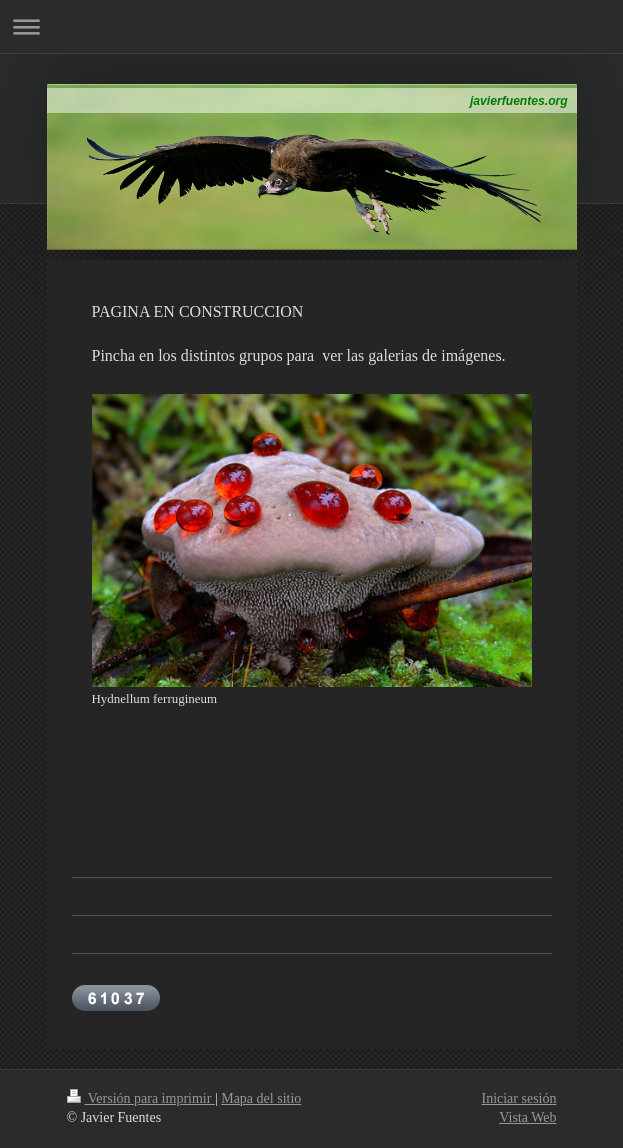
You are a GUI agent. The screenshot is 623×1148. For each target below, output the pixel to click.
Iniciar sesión (518, 1098)
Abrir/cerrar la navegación (311, 26)
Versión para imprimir (141, 1098)
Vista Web (527, 1117)
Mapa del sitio (261, 1098)
